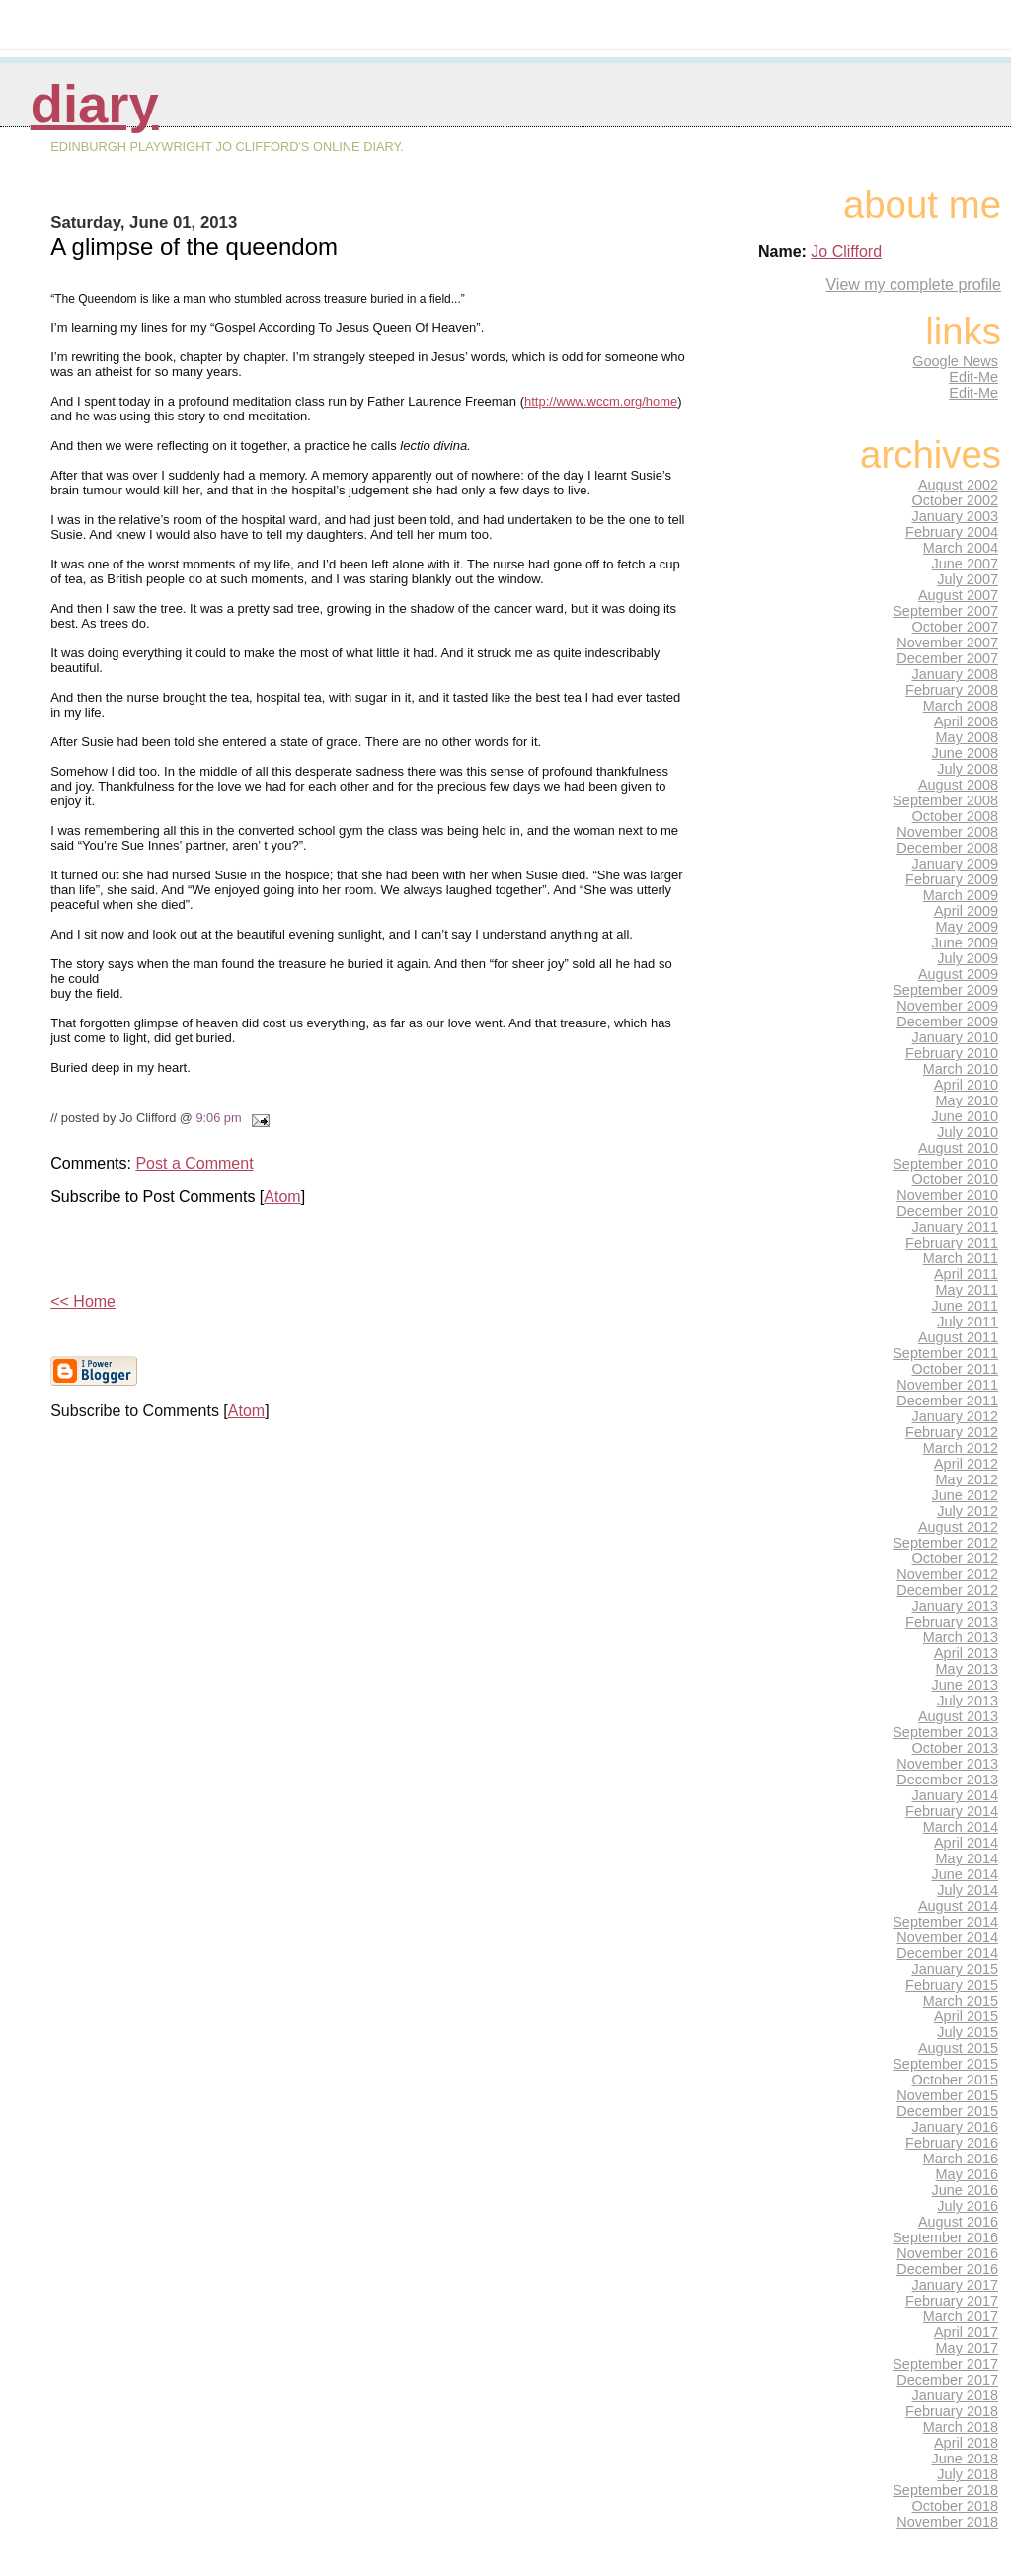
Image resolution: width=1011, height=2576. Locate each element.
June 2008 (965, 753)
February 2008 (951, 690)
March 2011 (960, 1258)
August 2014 (958, 1906)
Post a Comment (194, 1163)
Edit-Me (973, 377)
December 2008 (947, 848)
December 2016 (947, 2269)
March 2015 (960, 2000)
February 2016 (951, 2143)
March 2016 (960, 2158)
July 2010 (967, 1132)
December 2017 (947, 2379)
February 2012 (951, 1432)
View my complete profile (913, 284)
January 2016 (955, 2127)
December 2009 (947, 1021)
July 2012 (967, 1511)
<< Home (83, 1301)
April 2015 (966, 2016)
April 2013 (966, 1653)
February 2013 (951, 1621)
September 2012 (945, 1543)
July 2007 (967, 579)
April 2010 (966, 1085)
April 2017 (966, 2332)
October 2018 (955, 2506)
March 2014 (960, 1827)
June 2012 (965, 1495)
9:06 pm (218, 1117)
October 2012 (955, 1558)
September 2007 (945, 611)
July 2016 (967, 2206)
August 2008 (958, 785)
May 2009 (967, 927)
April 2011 (966, 1274)
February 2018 (951, 2411)
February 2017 (951, 2301)
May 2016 (967, 2174)
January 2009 (955, 863)
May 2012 (967, 1479)
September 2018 (945, 2490)
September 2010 (945, 1164)
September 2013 (945, 1732)
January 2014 (955, 1795)
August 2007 (958, 595)
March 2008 (960, 706)
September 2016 (945, 2237)
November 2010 (947, 1195)
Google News (955, 361)
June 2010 (965, 1116)
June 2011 (965, 1306)
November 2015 (947, 2095)
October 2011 (955, 1369)
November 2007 (947, 642)
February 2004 (951, 532)
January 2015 (955, 1969)
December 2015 (947, 2111)
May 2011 (967, 1290)
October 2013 (955, 1748)
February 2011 (951, 1242)
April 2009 (966, 911)
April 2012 (966, 1464)
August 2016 (958, 2222)
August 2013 (958, 1716)
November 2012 (947, 1574)
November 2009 (947, 1006)
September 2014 (945, 1922)
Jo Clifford (846, 251)
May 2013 (967, 1669)
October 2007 (955, 627)
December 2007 (947, 658)
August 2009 (958, 974)
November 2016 (947, 2253)
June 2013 (965, 1685)
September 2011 (945, 1353)
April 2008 (966, 721)
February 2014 (951, 1811)
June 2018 (965, 2458)
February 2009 (951, 879)
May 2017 (967, 2348)
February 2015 (951, 1985)
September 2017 (945, 2364)
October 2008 (955, 816)
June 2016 (965, 2190)
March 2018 (960, 2427)
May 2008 (967, 737)
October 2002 (955, 500)
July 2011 (967, 1321)
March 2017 (960, 2316)
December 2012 (947, 1590)
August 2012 (958, 1527)
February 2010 (951, 1053)
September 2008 (945, 800)
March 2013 (960, 1637)
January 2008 (955, 674)
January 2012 (955, 1416)
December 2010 (947, 1211)
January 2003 (955, 516)
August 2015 (958, 2048)
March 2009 (960, 895)
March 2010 (960, 1069)
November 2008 (947, 832)
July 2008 (967, 769)
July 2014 (967, 1890)
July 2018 (967, 2474)
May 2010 (967, 1100)
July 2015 (967, 2032)
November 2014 (947, 1937)
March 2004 (960, 548)
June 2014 (965, 1874)
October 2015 (955, 2079)
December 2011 (947, 1400)
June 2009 (965, 942)
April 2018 (966, 2443)
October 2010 (955, 1179)
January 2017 (955, 2285)
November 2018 (947, 2522)
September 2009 (945, 990)
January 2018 (955, 2395)
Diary (95, 104)
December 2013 (947, 1779)
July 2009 (967, 958)
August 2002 (958, 484)
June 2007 (965, 563)
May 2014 (967, 1858)
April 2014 (966, 1843)
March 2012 (960, 1448)
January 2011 (955, 1227)
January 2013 (955, 1606)
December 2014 (947, 1953)
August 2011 (958, 1337)
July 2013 (967, 1700)
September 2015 (945, 2064)
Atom (282, 1196)
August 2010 (958, 1148)
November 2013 (947, 1764)
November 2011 (947, 1385)
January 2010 (955, 1037)
